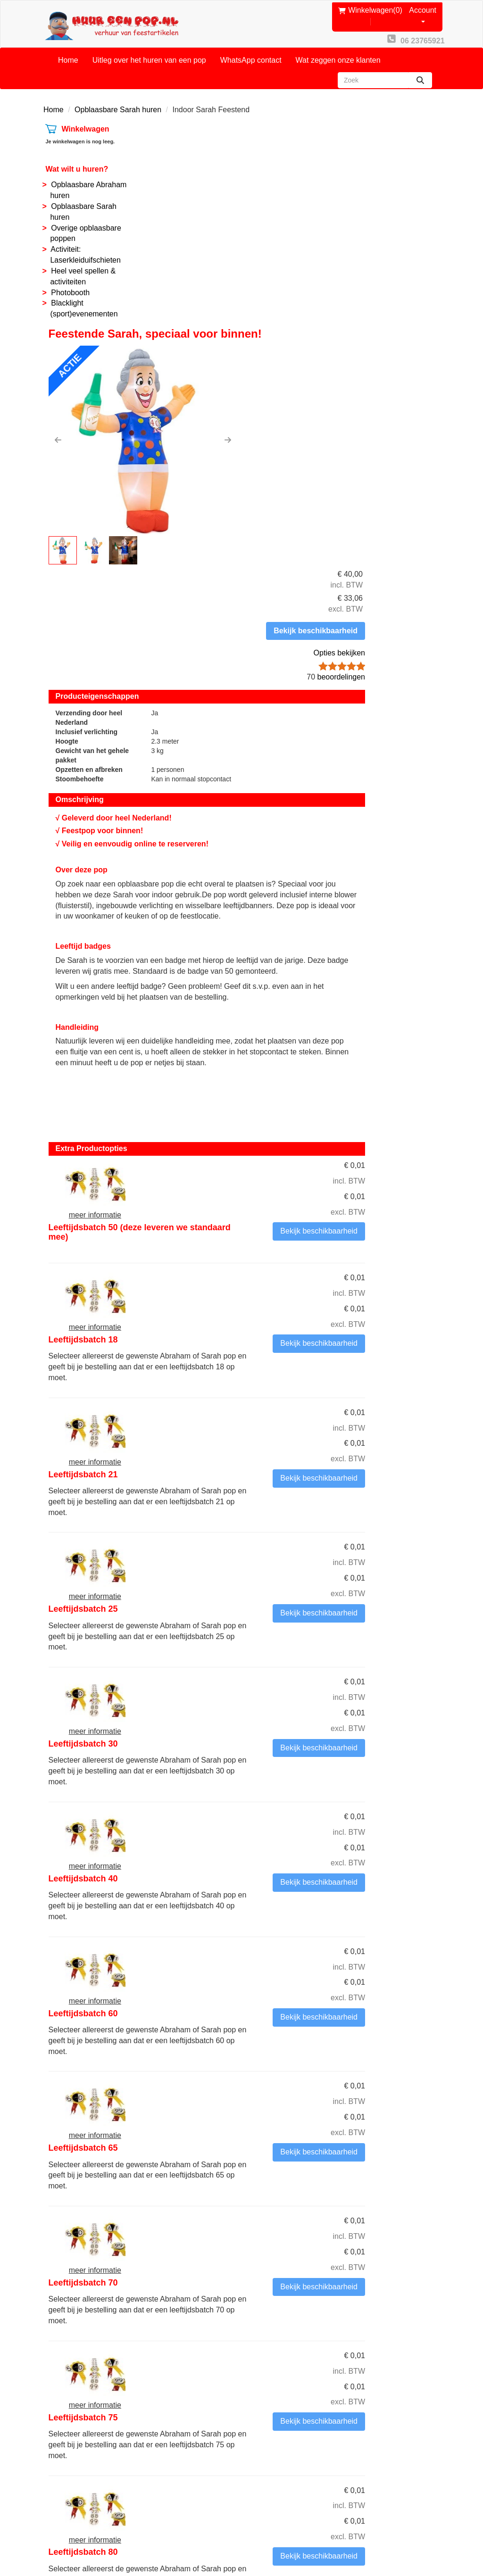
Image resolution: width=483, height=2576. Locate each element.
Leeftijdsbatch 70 (258, 1614)
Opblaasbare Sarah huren (118, 98)
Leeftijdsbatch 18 (258, 917)
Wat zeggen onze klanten (338, 49)
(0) (371, 8)
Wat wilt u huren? (74, 158)
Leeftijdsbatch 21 (258, 1017)
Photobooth (68, 281)
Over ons (168, 2395)
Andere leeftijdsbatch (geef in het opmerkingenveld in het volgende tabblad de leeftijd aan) (291, 1923)
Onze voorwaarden (287, 2395)
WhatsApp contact (251, 49)
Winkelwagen (83, 118)
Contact (166, 2406)
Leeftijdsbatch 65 (258, 1515)
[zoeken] (420, 69)
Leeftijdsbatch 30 (258, 1216)
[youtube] (414, 2540)
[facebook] (397, 2540)
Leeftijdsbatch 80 (258, 1814)
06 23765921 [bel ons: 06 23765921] (79, 2424)
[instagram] (431, 2540)
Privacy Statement (285, 2438)
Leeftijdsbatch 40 (258, 1316)
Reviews (269, 2428)
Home (68, 49)
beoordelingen (403, 239)
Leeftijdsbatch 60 (258, 1415)
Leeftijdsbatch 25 (258, 1116)
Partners (167, 2417)
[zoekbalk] (373, 69)
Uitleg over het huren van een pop (149, 49)
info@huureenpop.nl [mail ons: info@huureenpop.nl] (91, 2440)
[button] (159, 225)
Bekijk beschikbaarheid (397, 193)
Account (427, 8)
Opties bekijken (407, 215)
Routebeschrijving (285, 2449)
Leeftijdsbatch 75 (258, 1714)
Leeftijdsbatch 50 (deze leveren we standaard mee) (287, 822)
